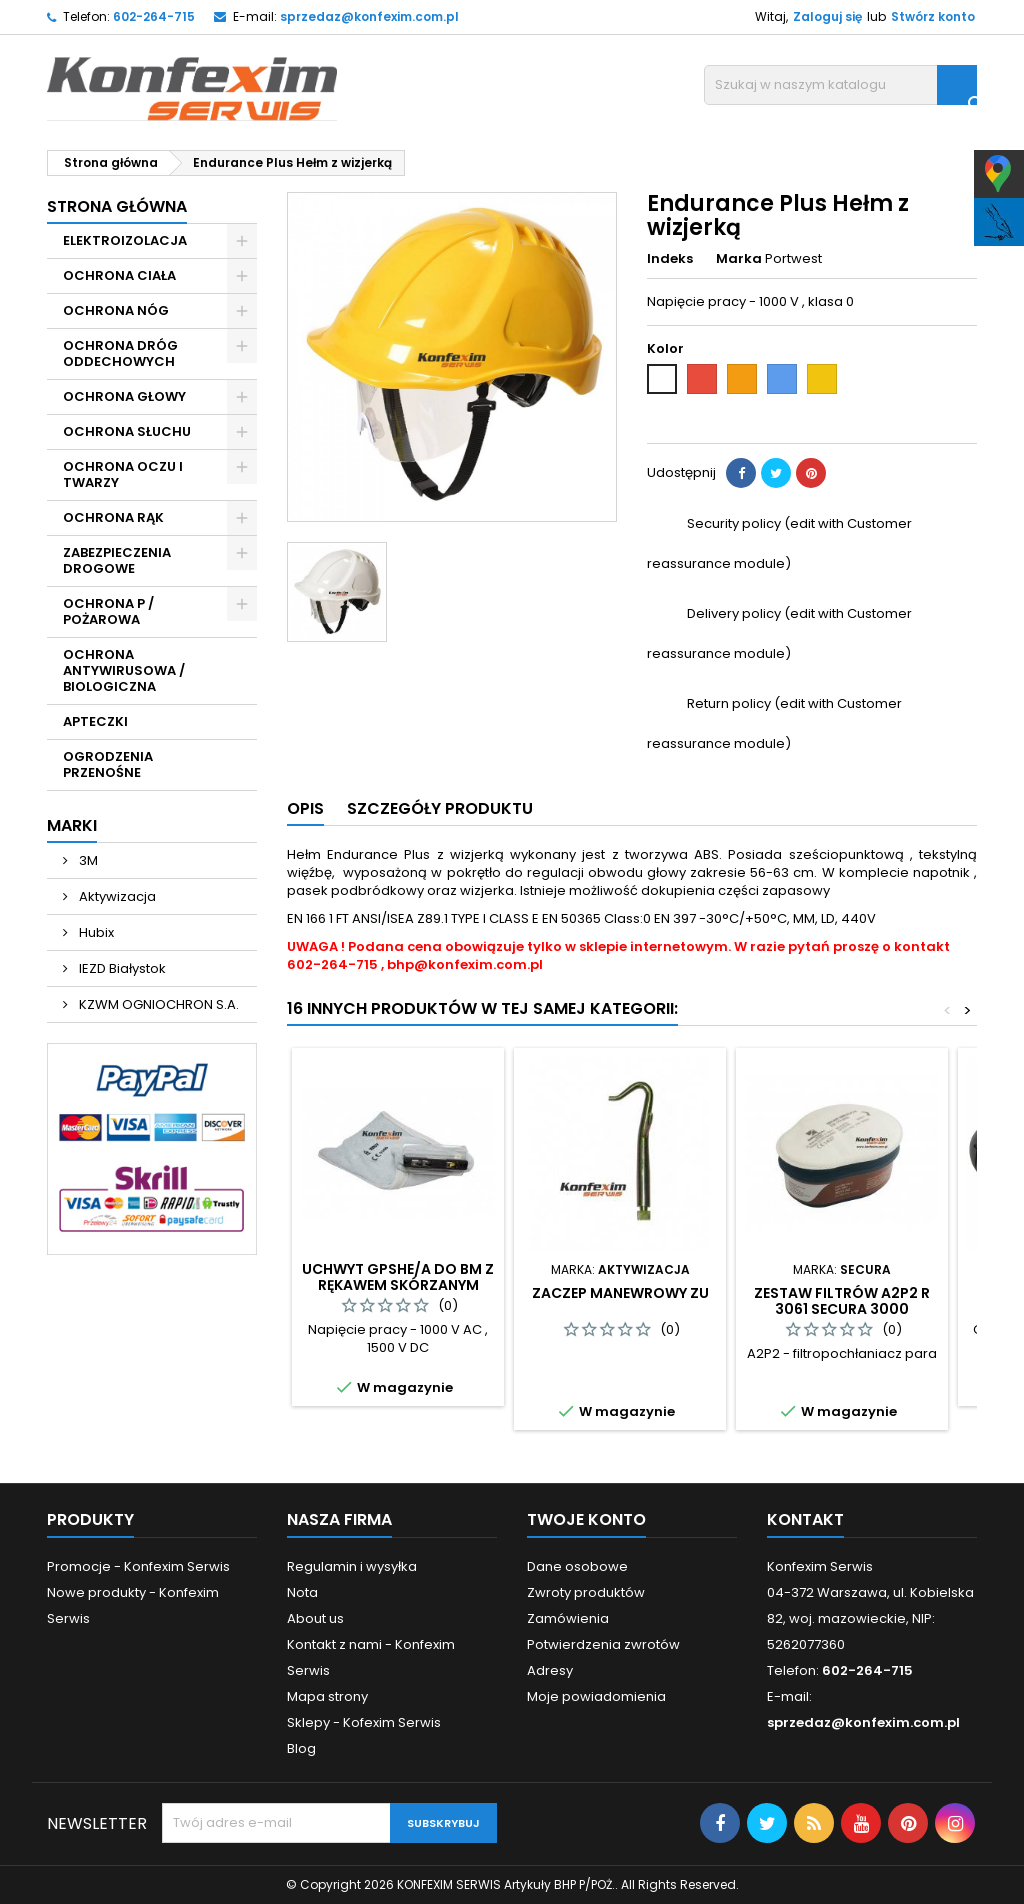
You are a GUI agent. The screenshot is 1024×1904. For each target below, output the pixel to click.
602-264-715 (154, 16)
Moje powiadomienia (596, 1696)
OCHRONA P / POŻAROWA (108, 611)
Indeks (670, 259)
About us (315, 1618)
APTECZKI (95, 721)
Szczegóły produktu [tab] (440, 808)
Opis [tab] (305, 808)
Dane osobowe (577, 1566)
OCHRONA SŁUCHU (127, 431)
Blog (301, 1748)
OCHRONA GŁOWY (124, 396)
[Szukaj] (840, 85)
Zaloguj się (827, 16)
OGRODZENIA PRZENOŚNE (108, 764)
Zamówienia (568, 1618)
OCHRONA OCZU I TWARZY (123, 474)
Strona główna (117, 206)
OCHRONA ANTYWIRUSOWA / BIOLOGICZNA (124, 670)
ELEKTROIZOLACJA (125, 240)
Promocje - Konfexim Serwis (138, 1566)
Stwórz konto (933, 16)
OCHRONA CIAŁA (119, 275)
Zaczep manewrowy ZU (620, 1293)
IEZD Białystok (121, 968)
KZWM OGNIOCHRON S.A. (157, 1004)
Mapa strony (327, 1696)
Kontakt (805, 1519)
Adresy (550, 1670)
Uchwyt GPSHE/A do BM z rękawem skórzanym (398, 1277)
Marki (72, 825)
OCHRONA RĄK (113, 517)
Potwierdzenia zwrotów (603, 1644)
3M (87, 860)
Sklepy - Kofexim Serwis (364, 1722)
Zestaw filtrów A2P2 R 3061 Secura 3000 (842, 1301)
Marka (739, 259)
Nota (302, 1592)
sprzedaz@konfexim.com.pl (369, 16)
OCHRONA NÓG (116, 310)
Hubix (95, 932)
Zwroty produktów (586, 1592)
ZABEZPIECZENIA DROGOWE (117, 560)
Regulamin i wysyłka (352, 1566)
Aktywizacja (116, 896)
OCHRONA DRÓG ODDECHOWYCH (120, 353)
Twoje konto (586, 1519)
